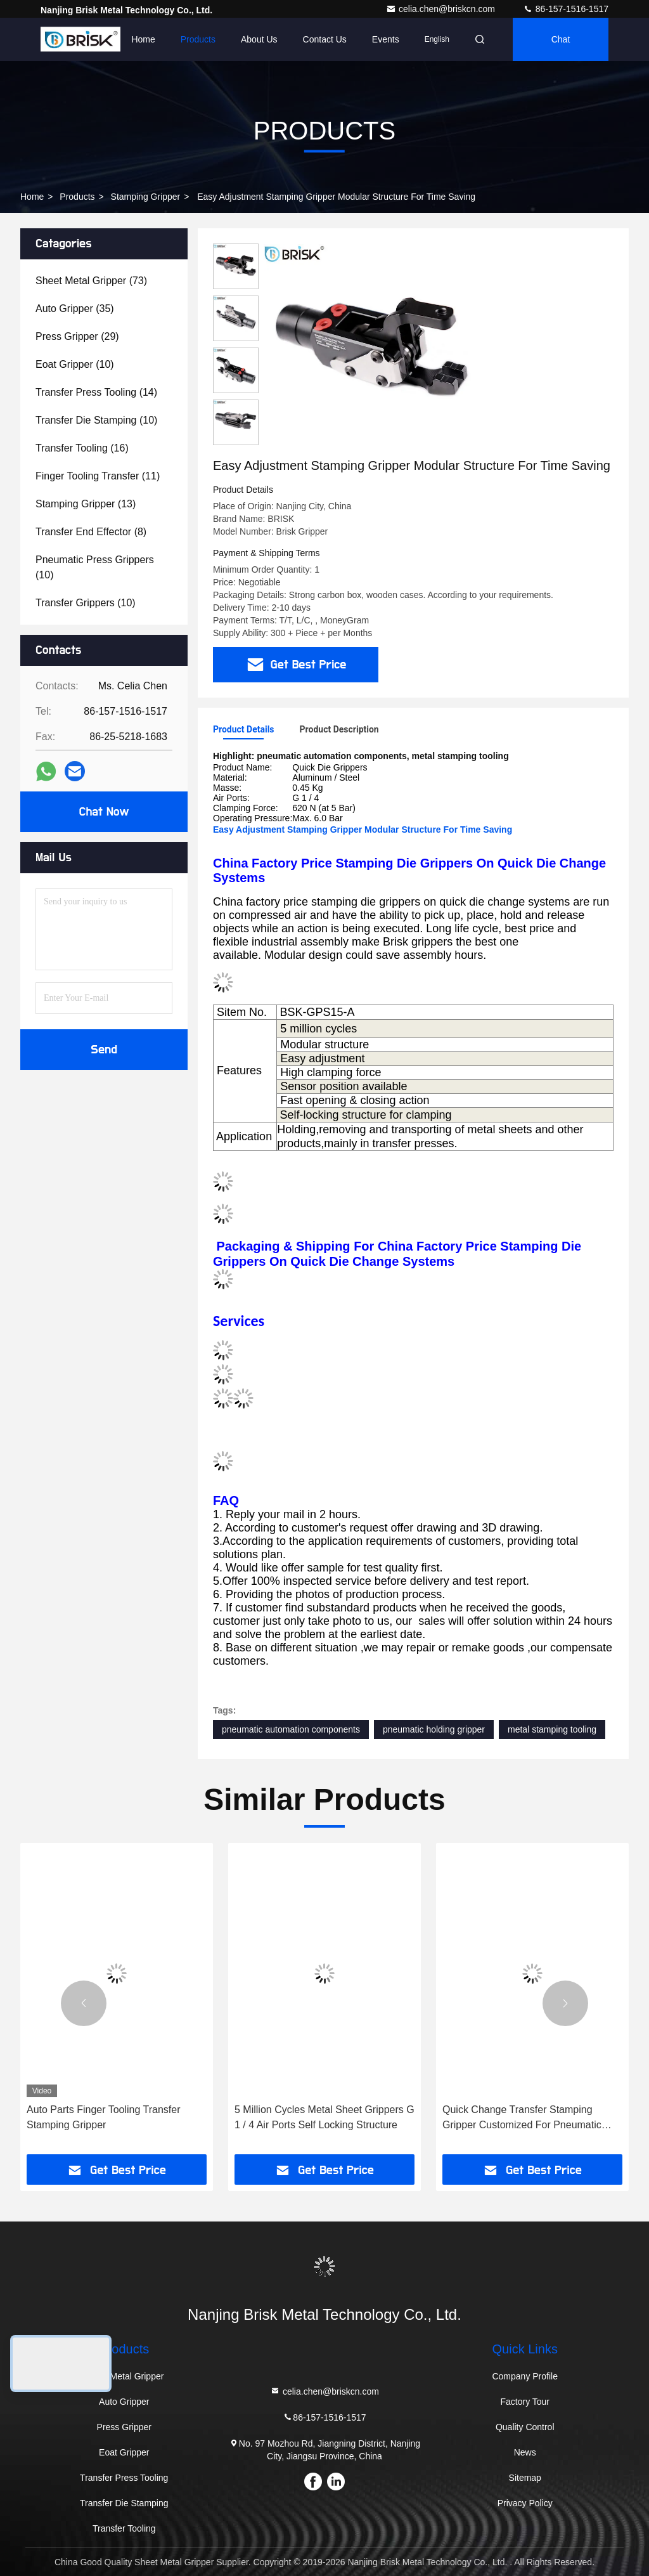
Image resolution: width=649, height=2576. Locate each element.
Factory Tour (524, 2402)
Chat (560, 39)
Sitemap (525, 2478)
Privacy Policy (525, 2503)
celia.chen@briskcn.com (442, 9)
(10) (74, 364)
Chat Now (104, 811)
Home (143, 39)
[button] (83, 2003)
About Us (259, 39)
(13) (85, 503)
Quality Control (525, 2427)
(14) (96, 392)
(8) (90, 531)
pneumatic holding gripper (434, 1729)
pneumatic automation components (291, 1729)
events (385, 39)
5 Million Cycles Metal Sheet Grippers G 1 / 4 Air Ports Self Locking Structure (324, 2117)
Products (198, 39)
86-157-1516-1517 (565, 9)
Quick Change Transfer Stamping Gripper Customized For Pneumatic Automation (521, 2118)
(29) (77, 336)
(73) (91, 280)
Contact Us (325, 39)
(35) (74, 308)
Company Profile (525, 2376)
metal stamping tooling (552, 1729)
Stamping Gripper (146, 197)
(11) (97, 476)
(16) (82, 448)
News (525, 2452)
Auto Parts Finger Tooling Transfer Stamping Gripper (104, 2117)
